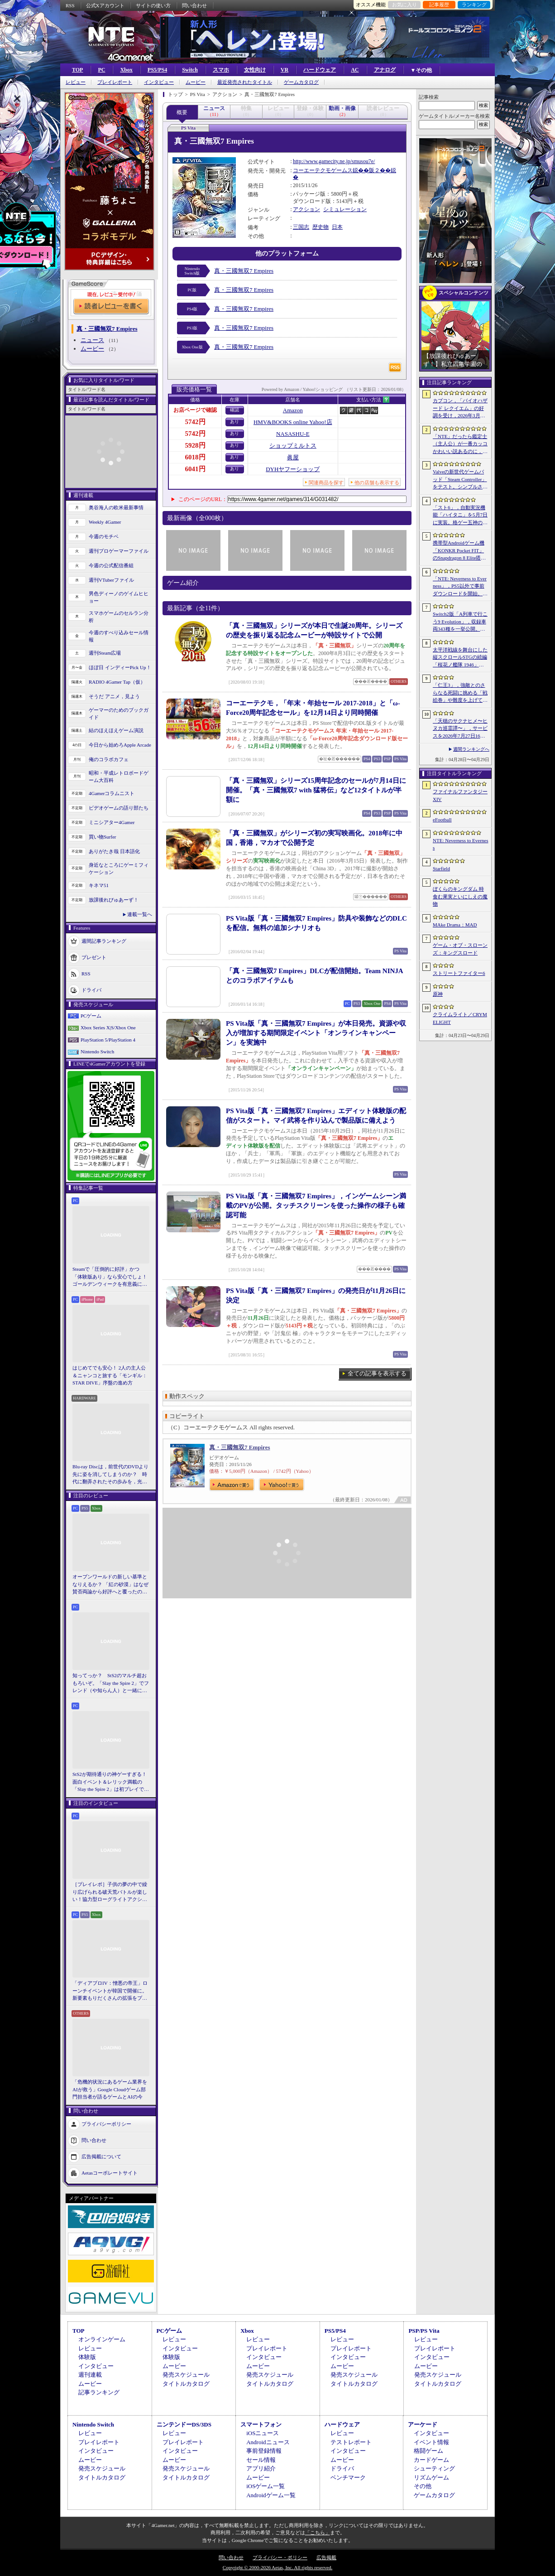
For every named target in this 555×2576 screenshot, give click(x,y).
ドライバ (91, 989)
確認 (234, 409)
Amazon (293, 410)
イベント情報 (431, 2442)
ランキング (474, 4)
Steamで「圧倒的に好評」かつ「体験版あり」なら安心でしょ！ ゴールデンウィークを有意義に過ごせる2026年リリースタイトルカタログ (110, 1277)
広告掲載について (101, 2156)
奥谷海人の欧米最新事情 (116, 507)
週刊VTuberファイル (111, 580)
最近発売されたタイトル (244, 82)
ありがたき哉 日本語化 (114, 851)
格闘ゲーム (428, 2450)
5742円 (195, 421)
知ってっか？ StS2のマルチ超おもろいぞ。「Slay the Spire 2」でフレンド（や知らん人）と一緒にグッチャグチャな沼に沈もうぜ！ (110, 1683)
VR (284, 70)
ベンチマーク (348, 2477)
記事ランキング (99, 2392)
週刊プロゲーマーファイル (118, 551)
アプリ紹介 (261, 2468)
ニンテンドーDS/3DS (184, 2424)
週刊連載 (90, 2374)
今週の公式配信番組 (111, 565)
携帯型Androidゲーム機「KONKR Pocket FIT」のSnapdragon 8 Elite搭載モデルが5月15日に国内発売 (459, 551)
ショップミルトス (292, 445)
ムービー (196, 82)
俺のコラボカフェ (109, 759)
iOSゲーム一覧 (265, 2486)
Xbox (126, 70)
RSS (70, 5)
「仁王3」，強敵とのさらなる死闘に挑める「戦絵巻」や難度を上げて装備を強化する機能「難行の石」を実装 (460, 693)
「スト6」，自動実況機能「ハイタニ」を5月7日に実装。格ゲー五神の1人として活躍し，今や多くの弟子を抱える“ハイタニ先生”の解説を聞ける (460, 515)
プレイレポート (114, 82)
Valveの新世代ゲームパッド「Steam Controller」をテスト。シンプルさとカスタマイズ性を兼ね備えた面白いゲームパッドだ (460, 480)
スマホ (221, 70)
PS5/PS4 (157, 70)
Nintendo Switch (97, 1051)
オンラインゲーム (101, 2339)
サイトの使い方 (153, 5)
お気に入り (404, 4)
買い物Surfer (102, 836)
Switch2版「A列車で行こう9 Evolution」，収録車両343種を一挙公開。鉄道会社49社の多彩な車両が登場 (460, 622)
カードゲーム (431, 2459)
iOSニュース (262, 2433)
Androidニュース (267, 2442)
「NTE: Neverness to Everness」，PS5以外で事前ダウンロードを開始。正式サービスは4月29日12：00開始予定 (460, 587)
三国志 (301, 227)
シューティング (434, 2468)
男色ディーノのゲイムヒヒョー (118, 597)
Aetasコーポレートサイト (109, 2172)
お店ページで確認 (195, 410)
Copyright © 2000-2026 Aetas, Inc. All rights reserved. (277, 2567)
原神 (438, 994)
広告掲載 (326, 2557)
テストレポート (351, 2442)
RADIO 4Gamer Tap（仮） (117, 682)
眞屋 (293, 457)
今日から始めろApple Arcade (120, 745)
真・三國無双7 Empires (243, 270)
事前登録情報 (264, 2450)
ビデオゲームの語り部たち (118, 807)
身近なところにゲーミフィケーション (118, 868)
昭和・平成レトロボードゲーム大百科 (118, 776)
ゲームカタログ (301, 82)
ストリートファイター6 (459, 973)
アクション (306, 209)
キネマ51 (99, 885)
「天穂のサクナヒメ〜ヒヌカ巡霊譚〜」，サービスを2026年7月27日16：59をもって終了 (460, 729)
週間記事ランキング (103, 940)
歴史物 (320, 227)
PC (101, 70)
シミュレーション (345, 209)
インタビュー (159, 82)
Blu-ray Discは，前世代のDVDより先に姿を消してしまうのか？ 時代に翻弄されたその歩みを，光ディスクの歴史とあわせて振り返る (110, 1475)
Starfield (441, 868)
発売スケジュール (186, 2374)
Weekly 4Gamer (105, 522)
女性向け (255, 70)
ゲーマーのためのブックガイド (118, 713)
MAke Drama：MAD (455, 924)
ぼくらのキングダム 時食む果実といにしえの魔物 (460, 896)
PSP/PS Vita (423, 2330)
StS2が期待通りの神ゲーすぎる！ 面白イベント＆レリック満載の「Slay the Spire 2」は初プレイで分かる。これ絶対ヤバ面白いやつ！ (110, 1782)
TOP (77, 70)
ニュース (92, 340)
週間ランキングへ (471, 749)
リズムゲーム (431, 2477)
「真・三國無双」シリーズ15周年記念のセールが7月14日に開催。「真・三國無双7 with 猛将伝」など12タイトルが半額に (316, 790)
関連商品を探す (326, 482)
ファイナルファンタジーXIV (460, 795)
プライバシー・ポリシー (280, 2557)
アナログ (385, 70)
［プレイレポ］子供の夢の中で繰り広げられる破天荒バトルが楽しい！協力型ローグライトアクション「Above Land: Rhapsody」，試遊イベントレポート (109, 1892)
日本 (337, 227)
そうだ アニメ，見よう (114, 696)
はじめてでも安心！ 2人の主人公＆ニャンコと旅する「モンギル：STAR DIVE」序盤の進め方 (109, 1375)
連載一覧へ (139, 914)
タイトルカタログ (186, 2383)
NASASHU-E (293, 433)
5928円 (195, 445)
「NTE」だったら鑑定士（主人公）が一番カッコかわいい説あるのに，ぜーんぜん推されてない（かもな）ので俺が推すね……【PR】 (460, 444)
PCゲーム (91, 1015)
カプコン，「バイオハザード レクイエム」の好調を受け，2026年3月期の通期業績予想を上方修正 (460, 409)
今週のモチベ (104, 536)
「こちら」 (317, 2532)
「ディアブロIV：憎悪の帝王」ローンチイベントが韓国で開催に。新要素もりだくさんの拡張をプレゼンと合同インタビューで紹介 (110, 1991)
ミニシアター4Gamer (111, 822)
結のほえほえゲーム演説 (116, 730)
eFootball (442, 819)
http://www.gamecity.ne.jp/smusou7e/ (334, 161)
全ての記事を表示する (377, 1373)
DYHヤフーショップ (293, 469)
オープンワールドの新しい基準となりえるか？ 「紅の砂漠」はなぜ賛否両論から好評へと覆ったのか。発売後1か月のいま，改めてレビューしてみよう (110, 1585)
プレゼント (93, 957)
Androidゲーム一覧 (270, 2495)
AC (355, 70)
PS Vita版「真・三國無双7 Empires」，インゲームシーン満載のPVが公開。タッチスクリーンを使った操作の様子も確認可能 (316, 1205)
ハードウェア (319, 70)
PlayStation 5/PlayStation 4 (108, 1039)
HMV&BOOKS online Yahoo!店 (293, 422)
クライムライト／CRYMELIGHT (460, 1018)
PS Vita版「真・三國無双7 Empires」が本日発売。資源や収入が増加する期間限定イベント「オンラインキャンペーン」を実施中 (316, 1033)
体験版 (87, 2357)
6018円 (195, 457)
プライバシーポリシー (106, 2123)
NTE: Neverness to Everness (460, 844)
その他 (422, 2486)
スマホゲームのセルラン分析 (118, 616)
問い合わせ (194, 5)
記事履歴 (439, 4)
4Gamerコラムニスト (111, 793)
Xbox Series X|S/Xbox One (108, 1027)
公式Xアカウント (105, 5)
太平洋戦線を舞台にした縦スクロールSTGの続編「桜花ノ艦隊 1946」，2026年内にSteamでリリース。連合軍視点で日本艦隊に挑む (460, 658)
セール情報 (261, 2459)
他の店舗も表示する (376, 482)
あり (234, 421)
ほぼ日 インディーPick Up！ (120, 667)
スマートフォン (261, 2424)
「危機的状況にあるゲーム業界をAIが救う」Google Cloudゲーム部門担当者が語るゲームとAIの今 (109, 2089)
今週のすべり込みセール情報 (118, 636)
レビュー (76, 82)
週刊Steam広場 (105, 653)
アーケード (422, 2424)
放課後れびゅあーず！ (114, 899)
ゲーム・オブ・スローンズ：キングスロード (460, 948)
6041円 (195, 469)
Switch (190, 70)
